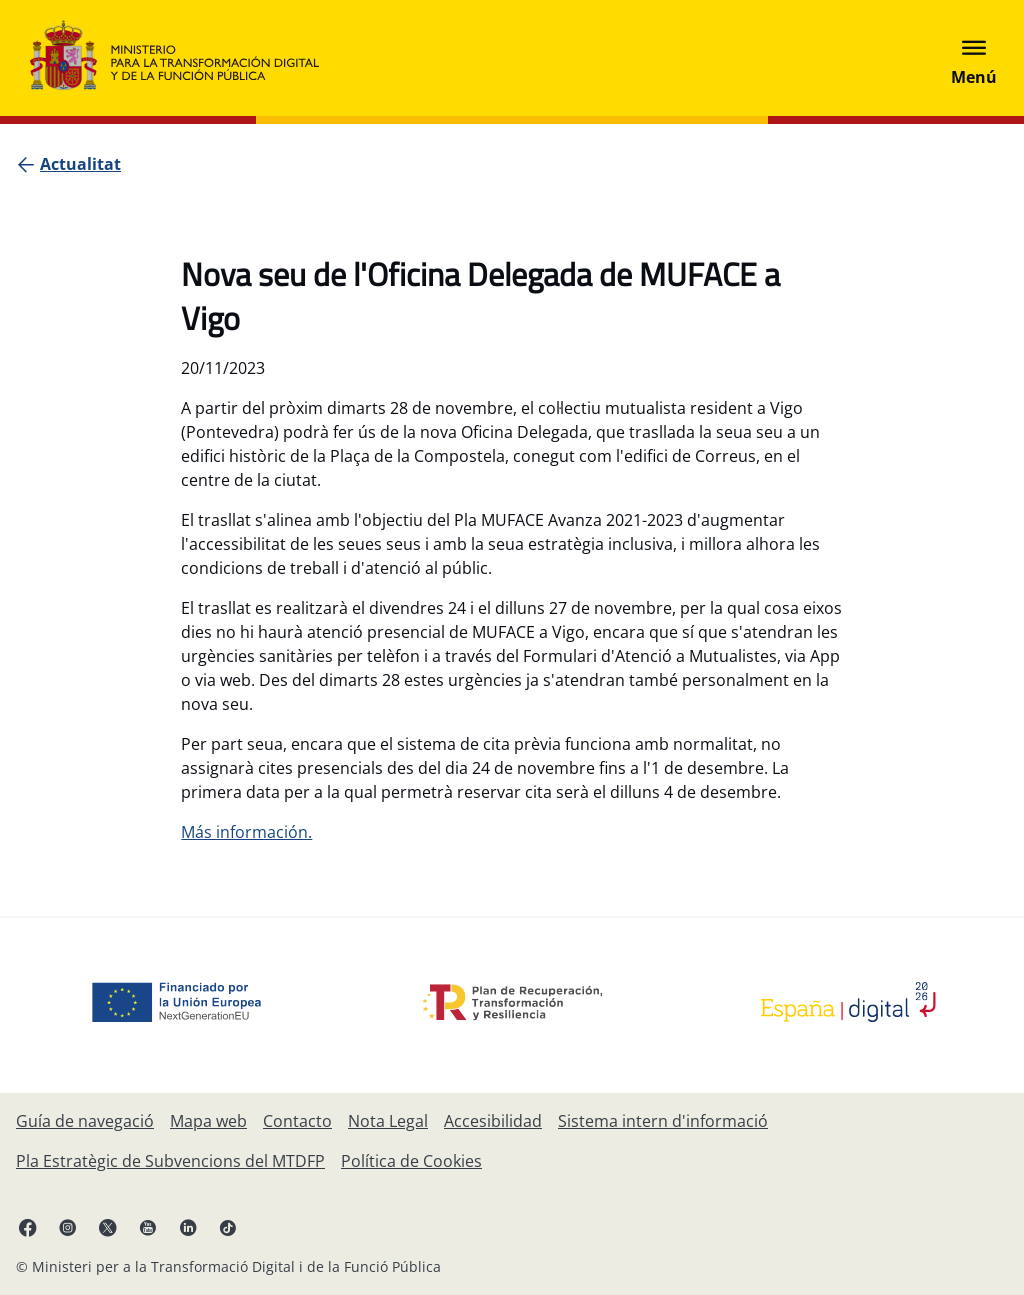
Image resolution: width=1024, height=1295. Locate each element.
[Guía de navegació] (85, 1121)
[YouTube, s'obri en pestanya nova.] (148, 1227)
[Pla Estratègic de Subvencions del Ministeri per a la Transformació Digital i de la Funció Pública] (170, 1161)
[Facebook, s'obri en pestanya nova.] (28, 1227)
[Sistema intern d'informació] (663, 1121)
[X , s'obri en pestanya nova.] (108, 1227)
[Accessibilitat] (493, 1121)
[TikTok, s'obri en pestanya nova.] (228, 1227)
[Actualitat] (80, 164)
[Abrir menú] (974, 58)
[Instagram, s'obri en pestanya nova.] (68, 1227)
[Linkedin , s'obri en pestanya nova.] (188, 1227)
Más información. (246, 832)
